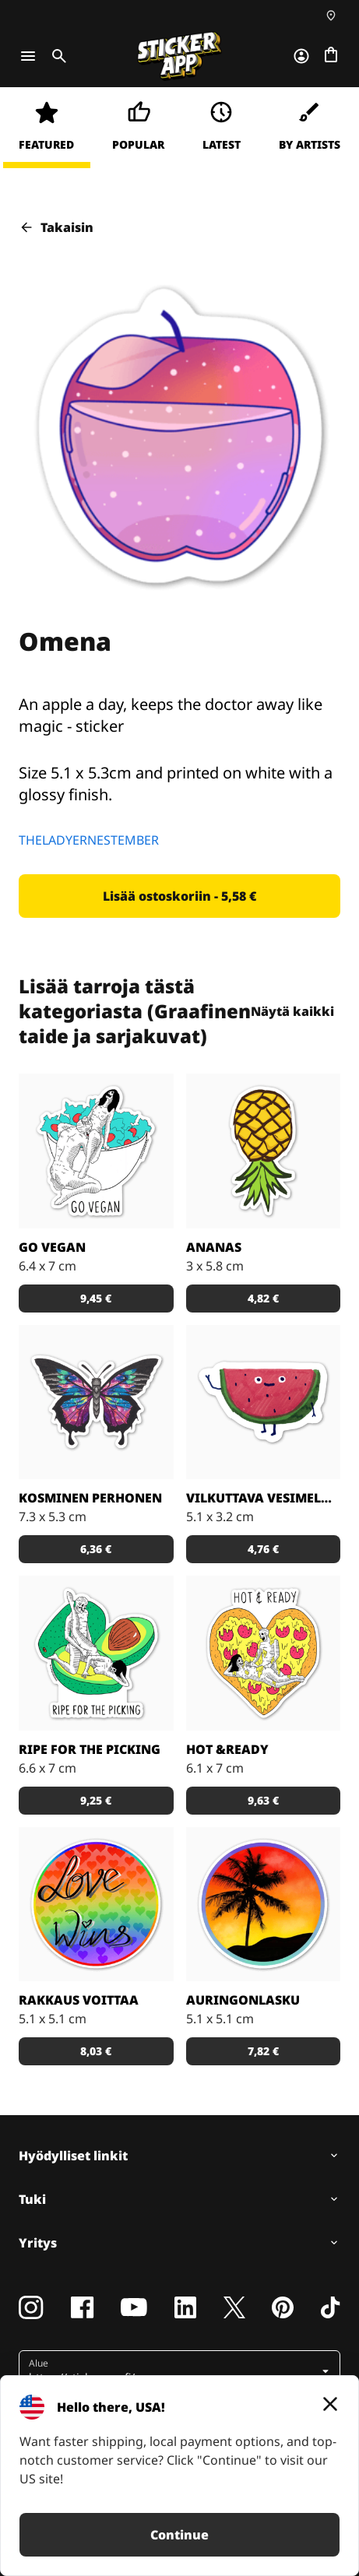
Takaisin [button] (56, 227)
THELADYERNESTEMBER (89, 840)
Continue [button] (179, 2534)
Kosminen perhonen (90, 1497)
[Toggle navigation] (28, 56)
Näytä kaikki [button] (305, 1011)
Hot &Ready (227, 1749)
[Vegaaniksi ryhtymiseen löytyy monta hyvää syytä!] (96, 1151)
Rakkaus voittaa (79, 1999)
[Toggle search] (56, 56)
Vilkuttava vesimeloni (263, 1497)
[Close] (330, 2404)
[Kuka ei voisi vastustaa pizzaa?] (263, 1653)
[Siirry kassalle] (331, 56)
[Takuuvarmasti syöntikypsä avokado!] (96, 1653)
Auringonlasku (243, 1999)
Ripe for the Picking (89, 1749)
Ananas (213, 1247)
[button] (179, 896)
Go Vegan (52, 1247)
